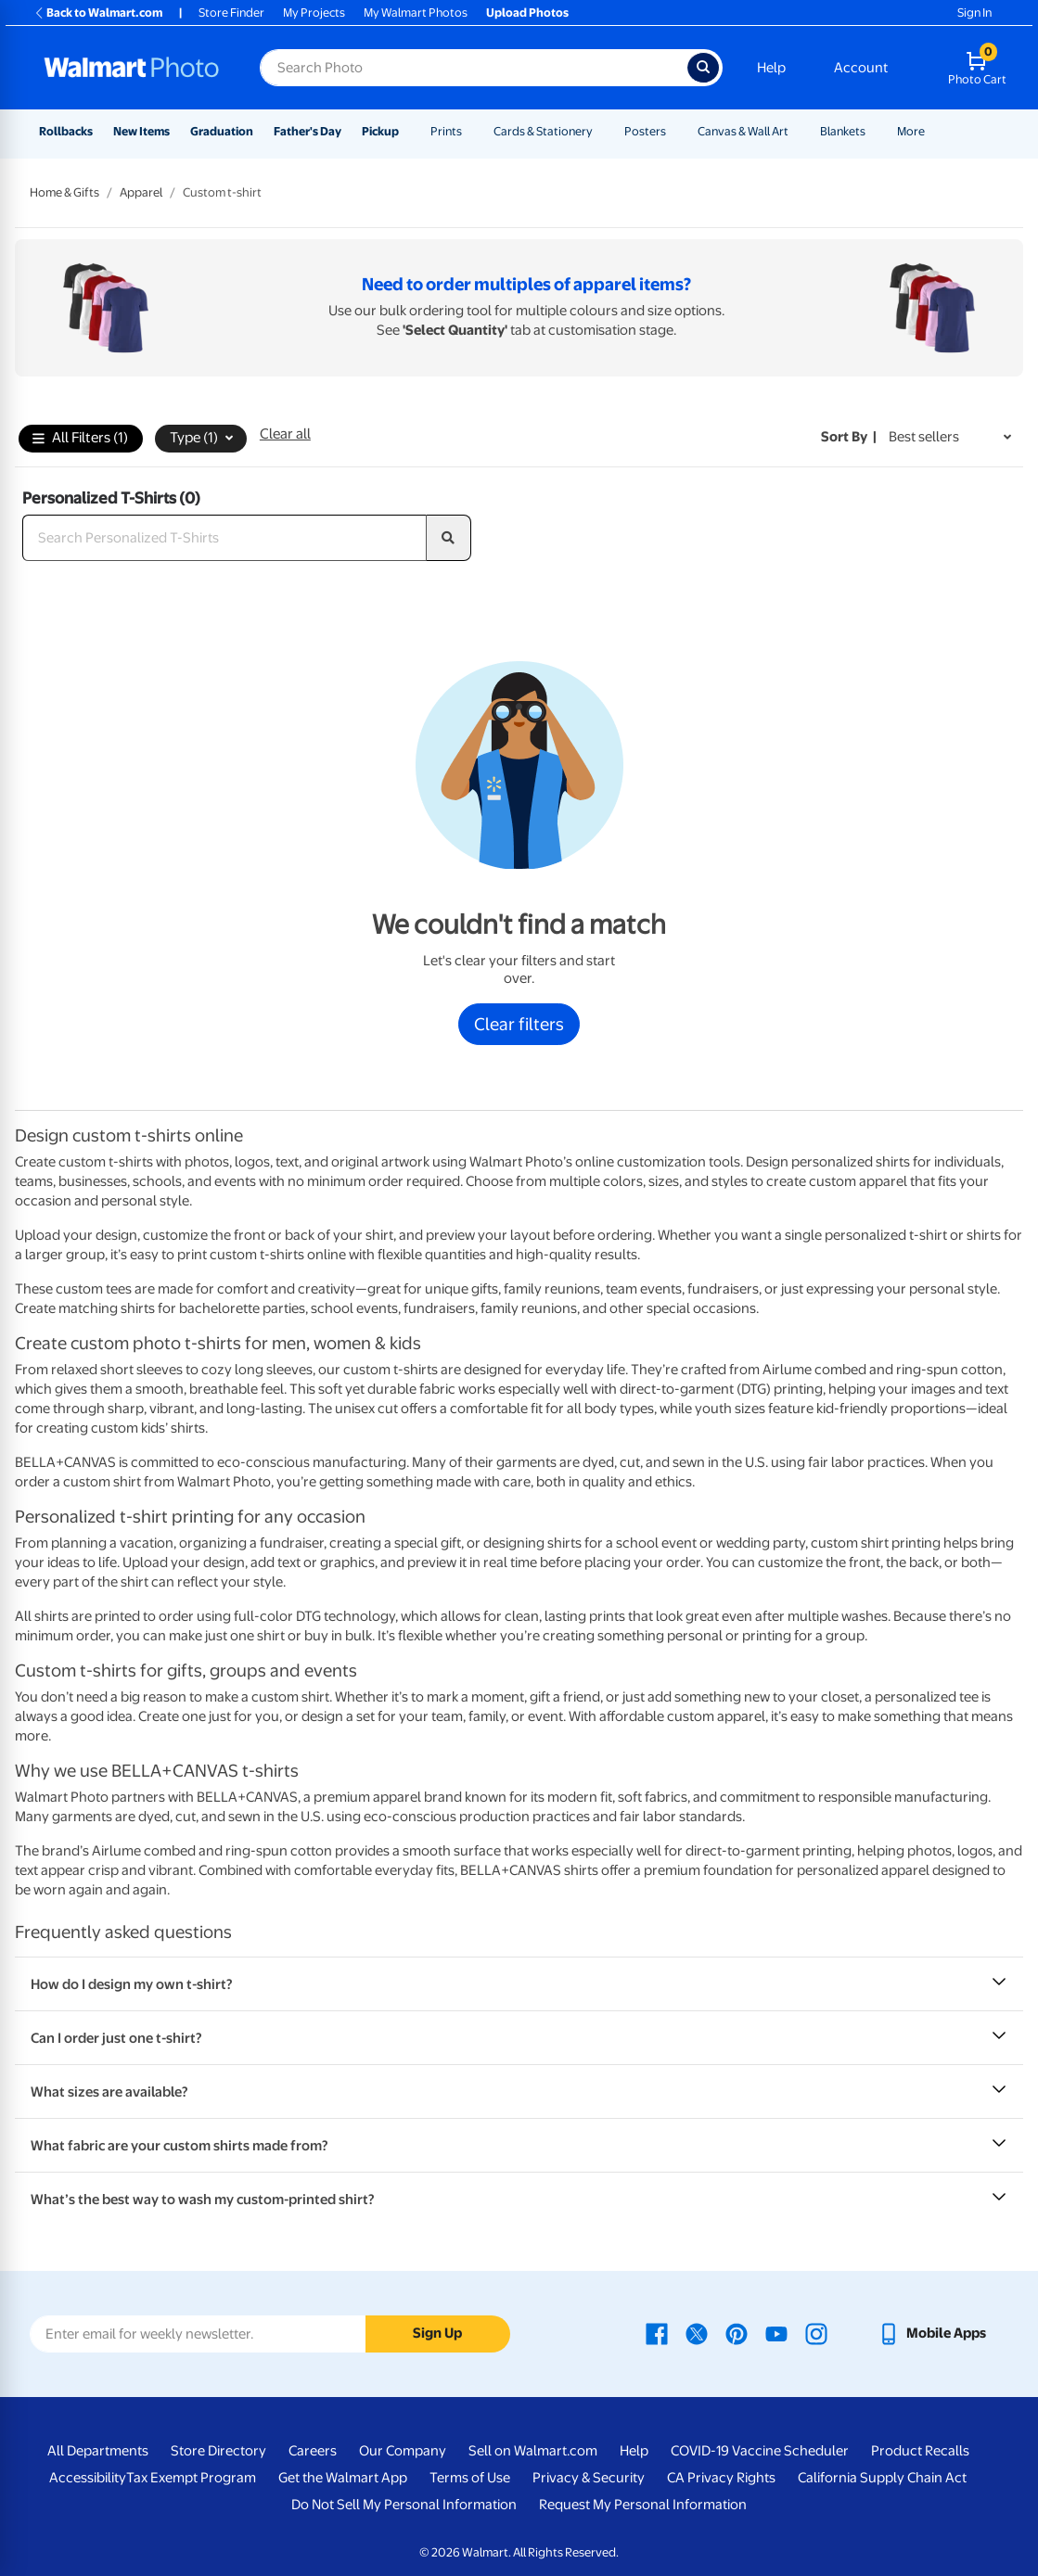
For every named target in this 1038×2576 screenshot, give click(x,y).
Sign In (974, 12)
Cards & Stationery (543, 131)
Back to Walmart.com (97, 12)
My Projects (314, 12)
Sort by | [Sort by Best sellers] (849, 436)
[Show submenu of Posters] (674, 131)
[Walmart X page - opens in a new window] (697, 2333)
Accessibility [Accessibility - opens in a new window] (87, 2477)
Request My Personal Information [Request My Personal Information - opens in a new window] (643, 2504)
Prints (446, 131)
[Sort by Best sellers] (950, 437)
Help (771, 67)
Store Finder (231, 12)
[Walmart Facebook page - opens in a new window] (657, 2333)
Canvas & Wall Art (743, 131)
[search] (449, 538)
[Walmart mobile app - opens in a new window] (932, 2333)
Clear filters (519, 1024)
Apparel (141, 192)
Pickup (380, 131)
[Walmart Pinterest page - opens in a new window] (736, 2333)
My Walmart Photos (416, 12)
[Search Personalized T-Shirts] (224, 538)
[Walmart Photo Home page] (131, 67)
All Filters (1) (80, 439)
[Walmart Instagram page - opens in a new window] (816, 2333)
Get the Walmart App (342, 2477)
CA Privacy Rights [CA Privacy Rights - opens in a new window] (721, 2477)
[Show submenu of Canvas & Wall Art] (796, 131)
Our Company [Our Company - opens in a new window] (402, 2450)
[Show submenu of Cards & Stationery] (601, 131)
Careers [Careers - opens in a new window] (312, 2450)
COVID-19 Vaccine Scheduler (760, 2450)
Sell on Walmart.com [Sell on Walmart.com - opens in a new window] (532, 2450)
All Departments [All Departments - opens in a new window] (97, 2450)
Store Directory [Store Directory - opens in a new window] (218, 2450)
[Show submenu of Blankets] (873, 131)
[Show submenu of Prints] (470, 131)
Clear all (285, 434)
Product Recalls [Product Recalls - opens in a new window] (920, 2450)
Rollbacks (66, 131)
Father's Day (307, 131)
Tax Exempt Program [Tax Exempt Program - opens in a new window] (191, 2477)
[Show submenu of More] (933, 131)
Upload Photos (527, 12)
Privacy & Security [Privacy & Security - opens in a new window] (588, 2477)
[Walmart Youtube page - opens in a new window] (776, 2333)
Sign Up (437, 2333)
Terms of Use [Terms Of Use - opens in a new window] (469, 2477)
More (911, 131)
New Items (141, 131)
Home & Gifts (64, 192)
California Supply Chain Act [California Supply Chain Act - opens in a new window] (882, 2477)
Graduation (221, 131)
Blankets (842, 131)
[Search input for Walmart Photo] (473, 67)
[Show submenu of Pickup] (407, 131)
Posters (645, 131)
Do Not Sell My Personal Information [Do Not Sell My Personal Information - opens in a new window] (404, 2504)
